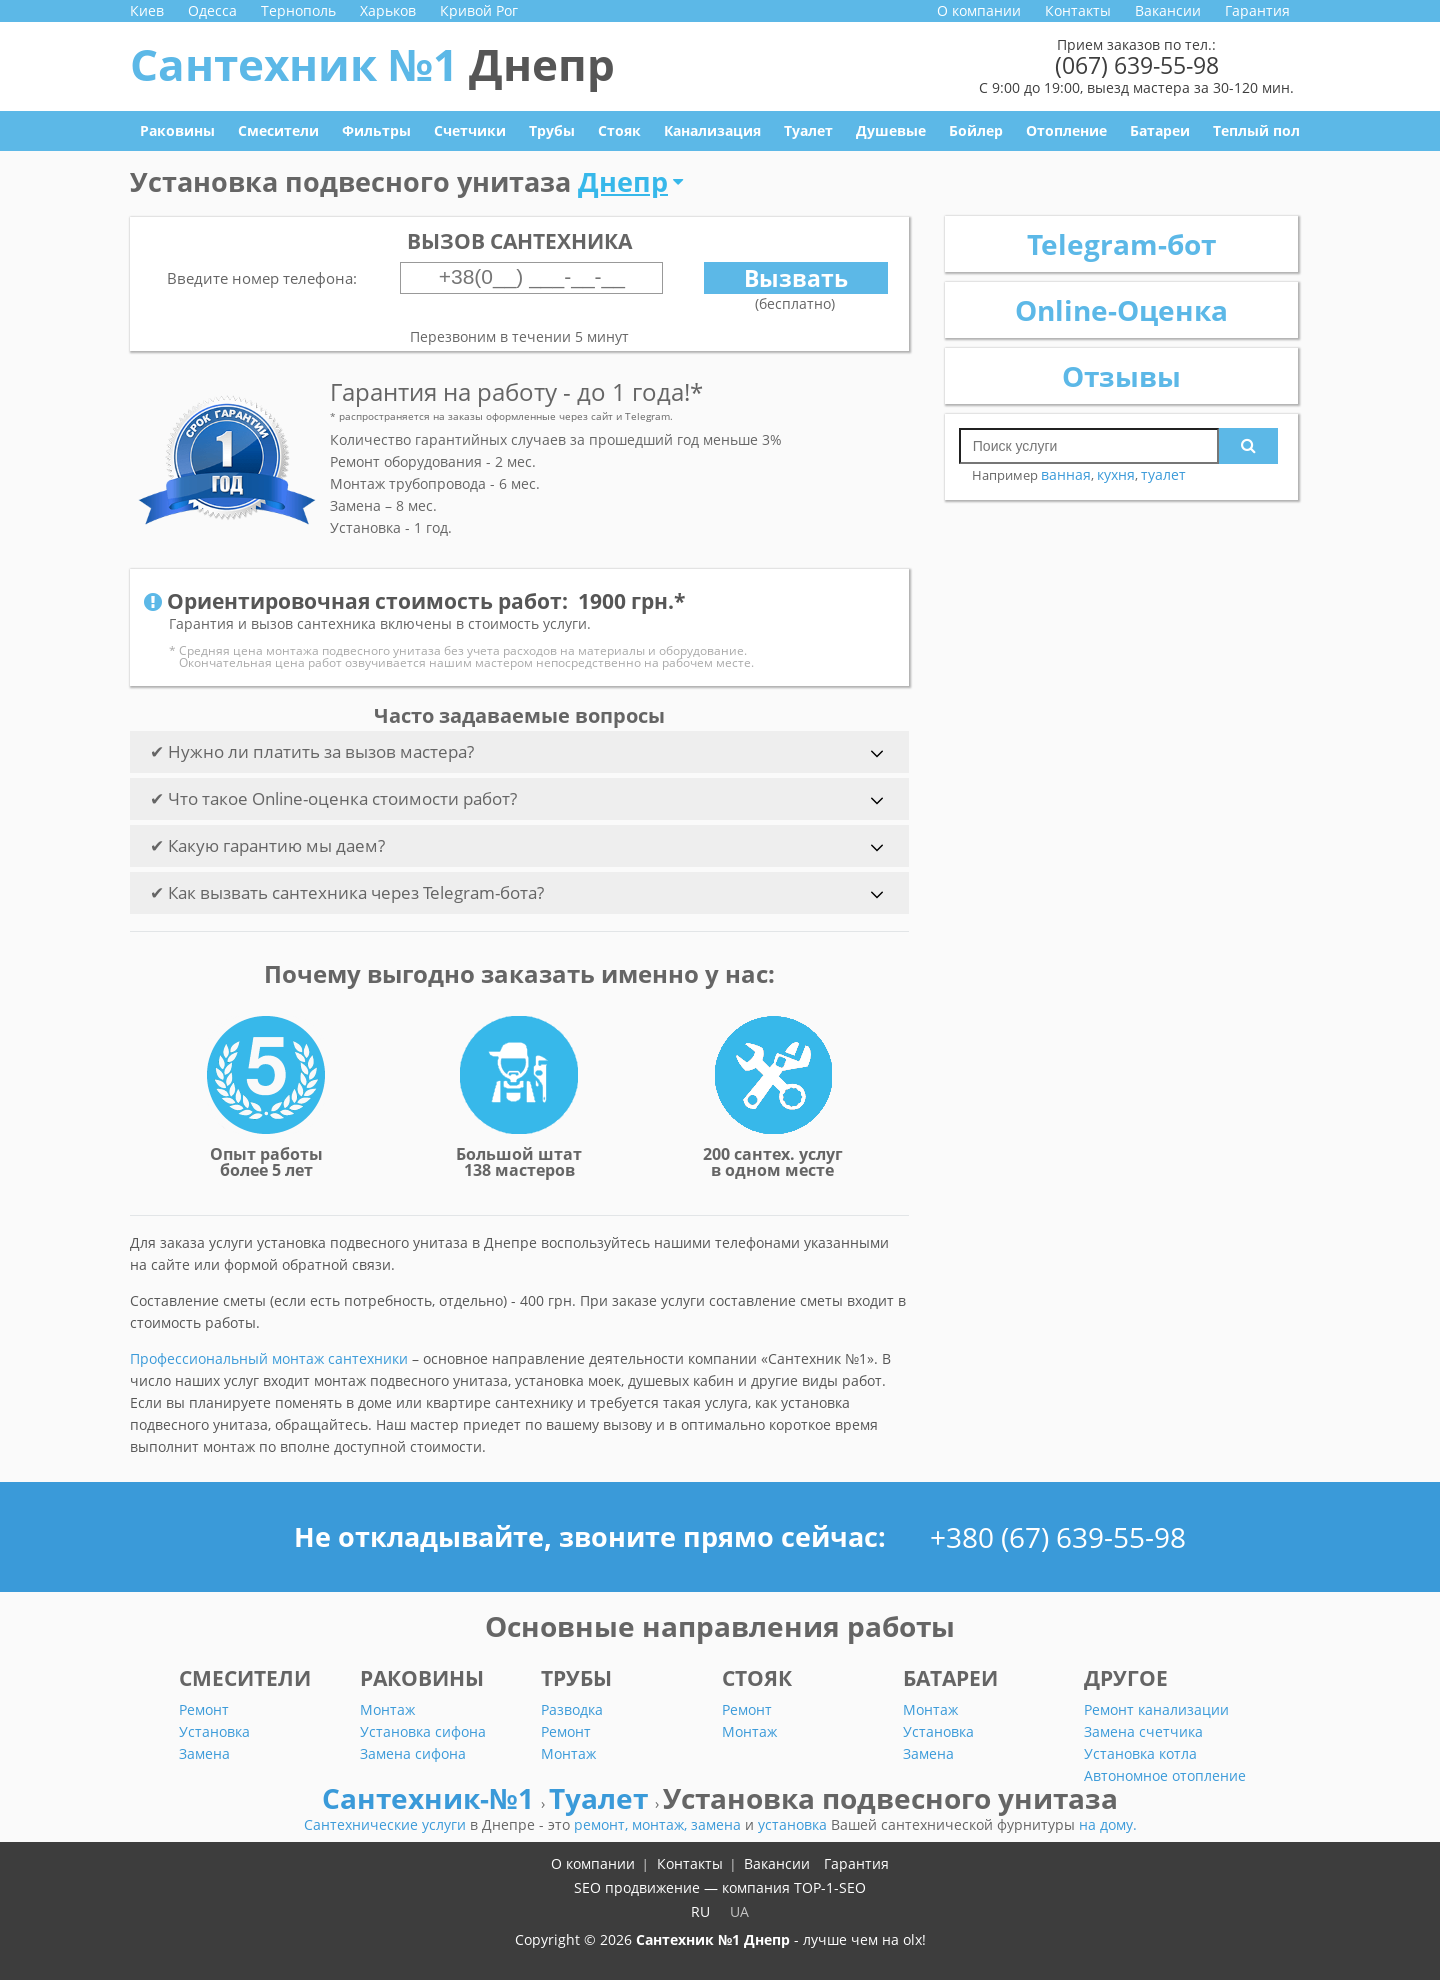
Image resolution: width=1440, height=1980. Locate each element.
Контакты (1078, 10)
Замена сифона (413, 1753)
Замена (204, 1753)
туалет (1163, 474)
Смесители (278, 130)
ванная (1066, 474)
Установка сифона (423, 1731)
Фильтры (376, 130)
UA (739, 1911)
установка (794, 1824)
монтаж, (661, 1824)
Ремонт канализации (1156, 1709)
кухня (1116, 474)
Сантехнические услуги (387, 1824)
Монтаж (387, 1709)
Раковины (177, 130)
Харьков (388, 10)
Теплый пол (1256, 130)
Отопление (1066, 130)
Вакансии (1168, 10)
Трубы (552, 130)
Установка (214, 1731)
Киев (147, 10)
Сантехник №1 (372, 64)
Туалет (808, 130)
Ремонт (204, 1709)
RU (700, 1911)
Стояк (619, 130)
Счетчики (470, 130)
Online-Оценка (1121, 310)
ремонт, (603, 1824)
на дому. (1108, 1824)
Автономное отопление (1165, 1775)
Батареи (1160, 130)
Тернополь (298, 10)
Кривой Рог (479, 10)
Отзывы (1121, 376)
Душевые (891, 130)
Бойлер (976, 130)
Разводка (572, 1709)
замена (718, 1824)
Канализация (712, 130)
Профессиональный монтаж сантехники (269, 1358)
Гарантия (1257, 10)
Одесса (212, 10)
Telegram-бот (1121, 244)
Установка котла (1140, 1753)
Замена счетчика (1143, 1731)
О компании (979, 10)
